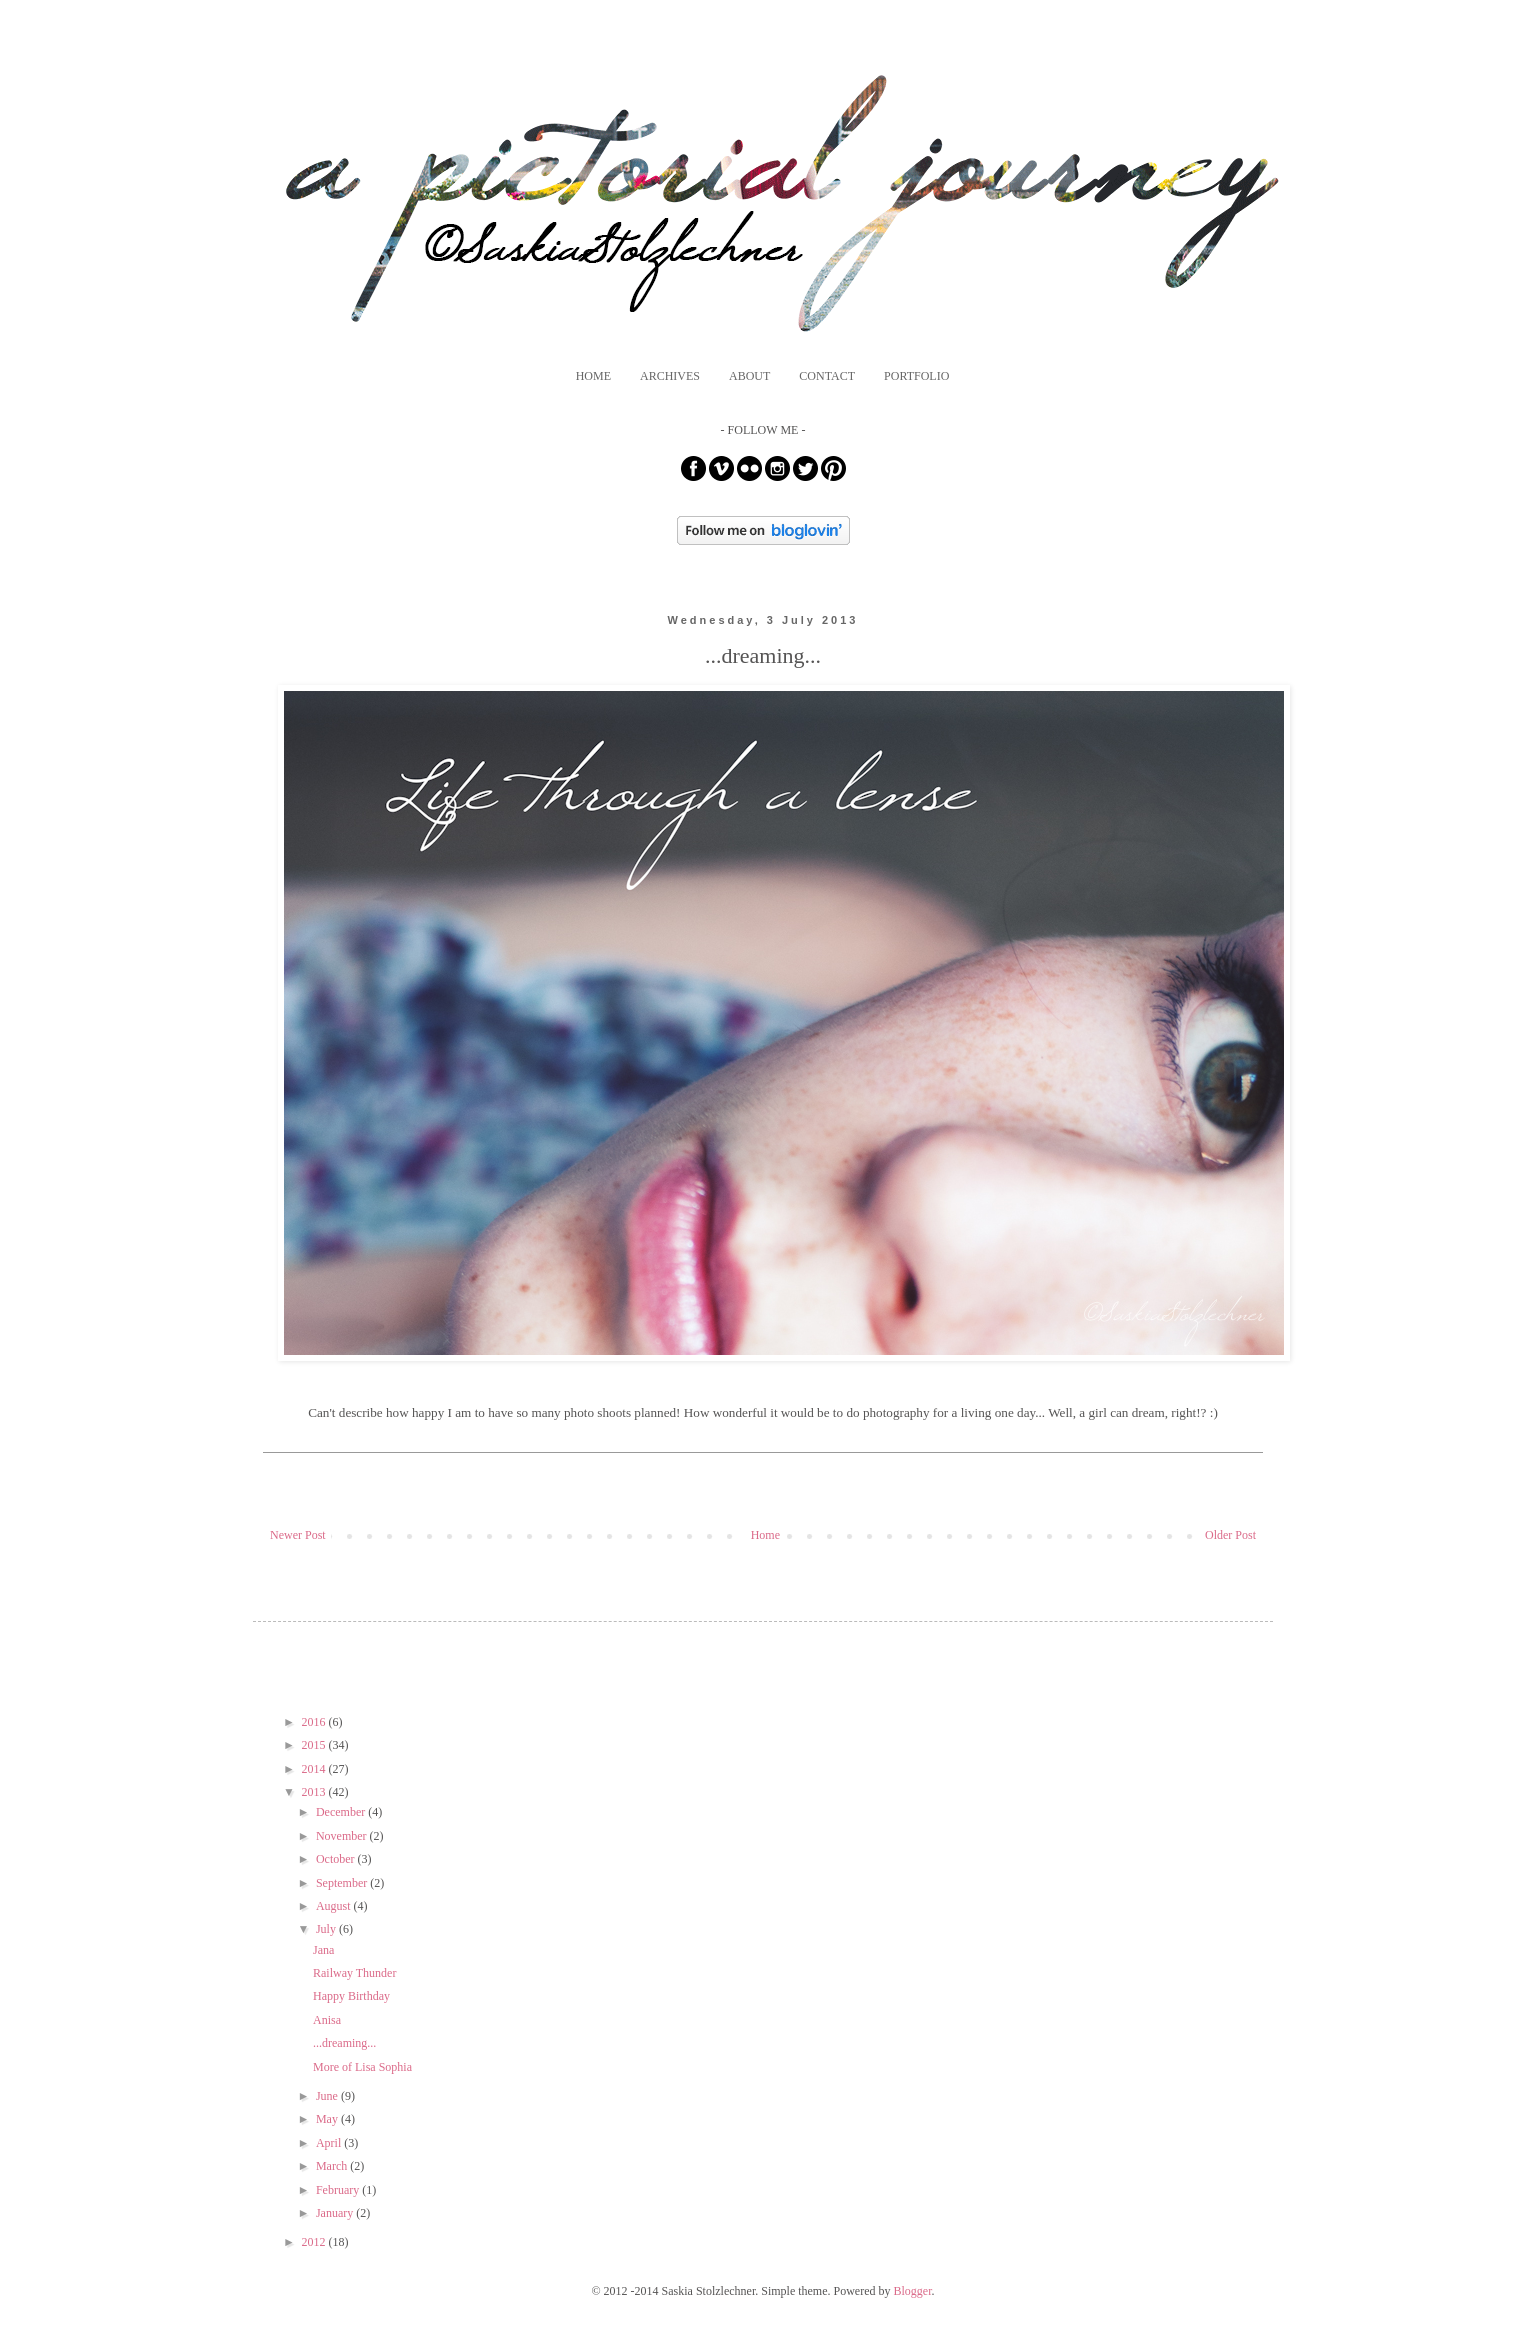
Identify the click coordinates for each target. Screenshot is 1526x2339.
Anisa (327, 2020)
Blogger (913, 2291)
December (342, 1812)
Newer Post (298, 1535)
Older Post (1230, 1535)
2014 (315, 1769)
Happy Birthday (351, 1996)
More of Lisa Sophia (362, 2067)
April (330, 2143)
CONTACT (827, 376)
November (343, 1836)
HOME (593, 376)
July (327, 1929)
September (343, 1883)
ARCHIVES (670, 376)
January (336, 2213)
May (328, 2119)
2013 (315, 1792)
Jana (323, 1950)
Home (765, 1535)
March (333, 2166)
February (339, 2190)
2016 (315, 1722)
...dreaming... (344, 2043)
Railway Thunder (354, 1973)
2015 (315, 1745)
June (328, 2096)
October (337, 1859)
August (335, 1906)
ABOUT (749, 376)
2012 (315, 2242)
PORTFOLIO (916, 376)
